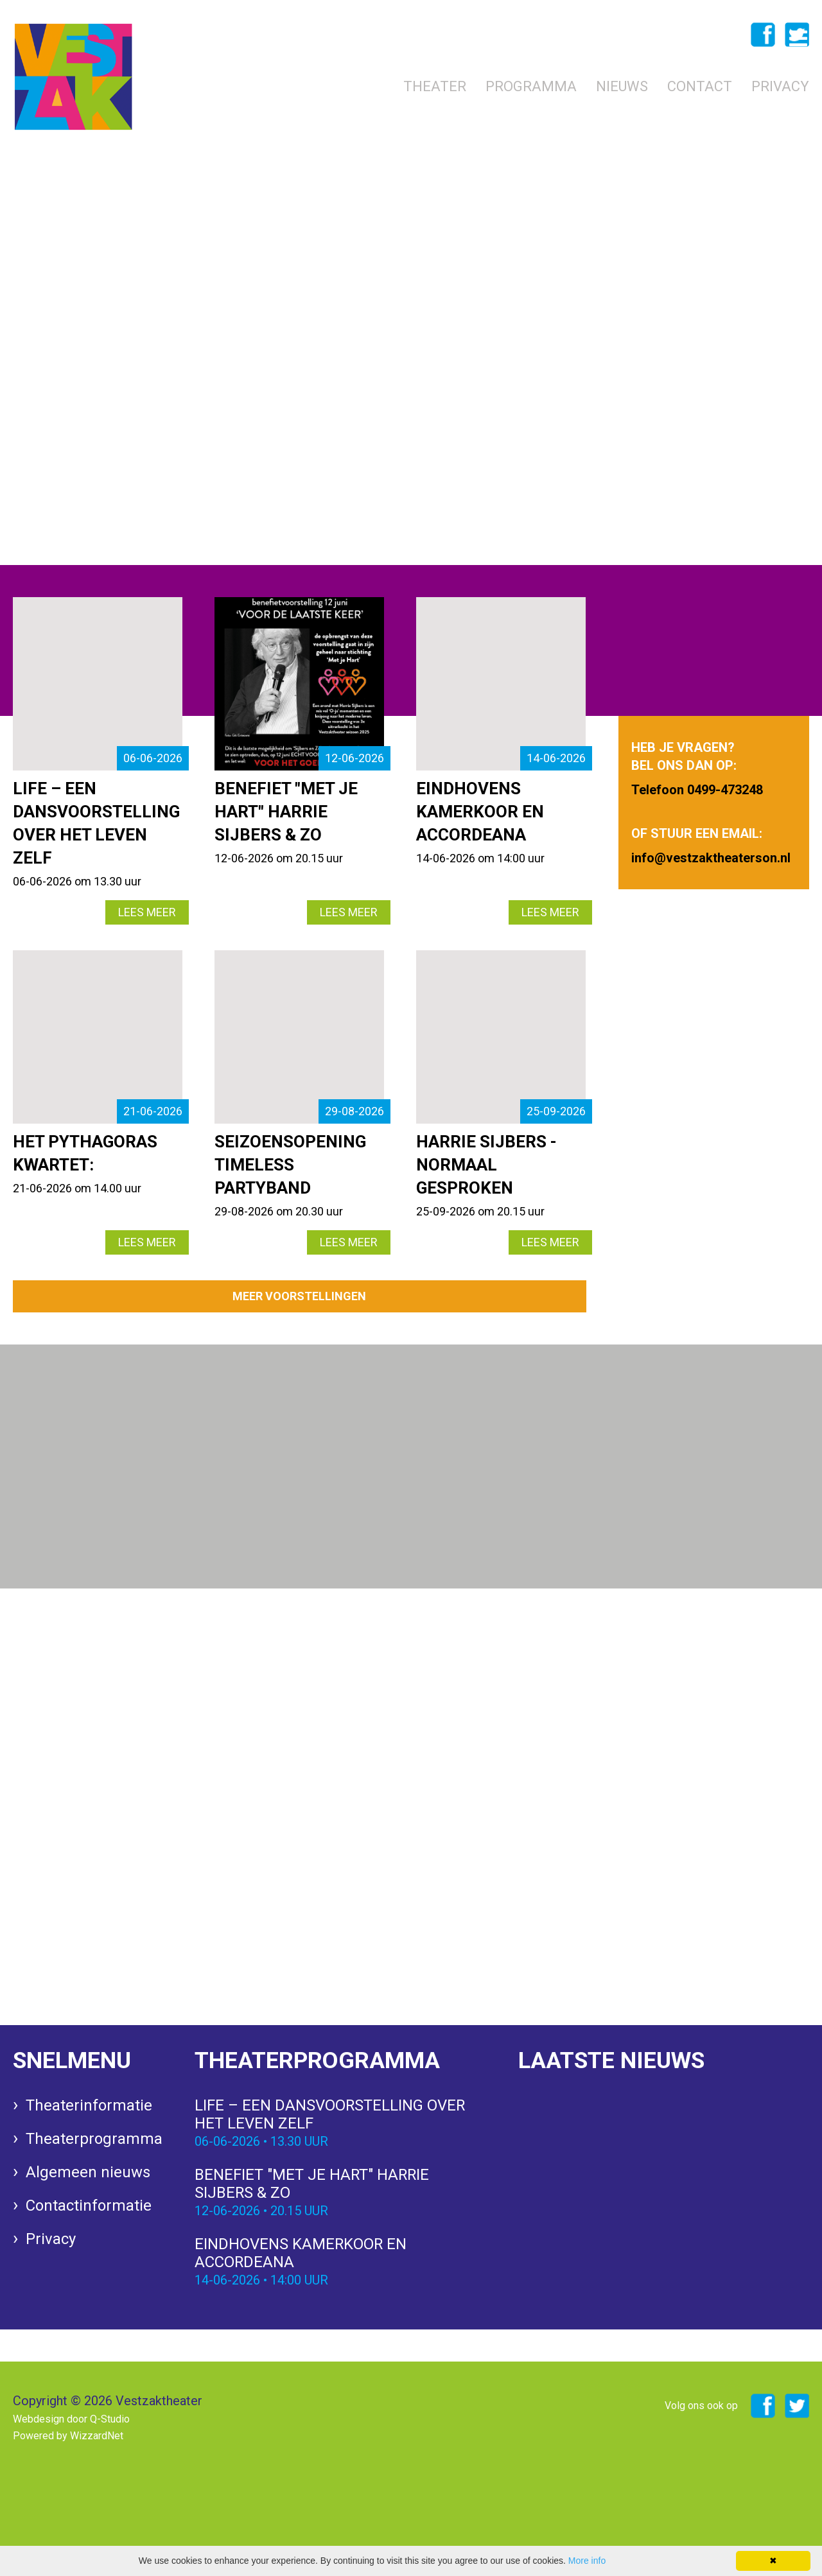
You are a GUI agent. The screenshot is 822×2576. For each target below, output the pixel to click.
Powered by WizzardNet (68, 2436)
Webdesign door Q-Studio (71, 2419)
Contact (699, 86)
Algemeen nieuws (88, 2173)
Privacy (780, 86)
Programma (531, 86)
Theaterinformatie (89, 2106)
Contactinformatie (89, 2206)
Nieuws (622, 86)
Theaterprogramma (94, 2139)
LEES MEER (147, 912)
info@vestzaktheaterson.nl (191, 468)
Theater (434, 86)
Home (363, 86)
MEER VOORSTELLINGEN (299, 1296)
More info (587, 2560)
